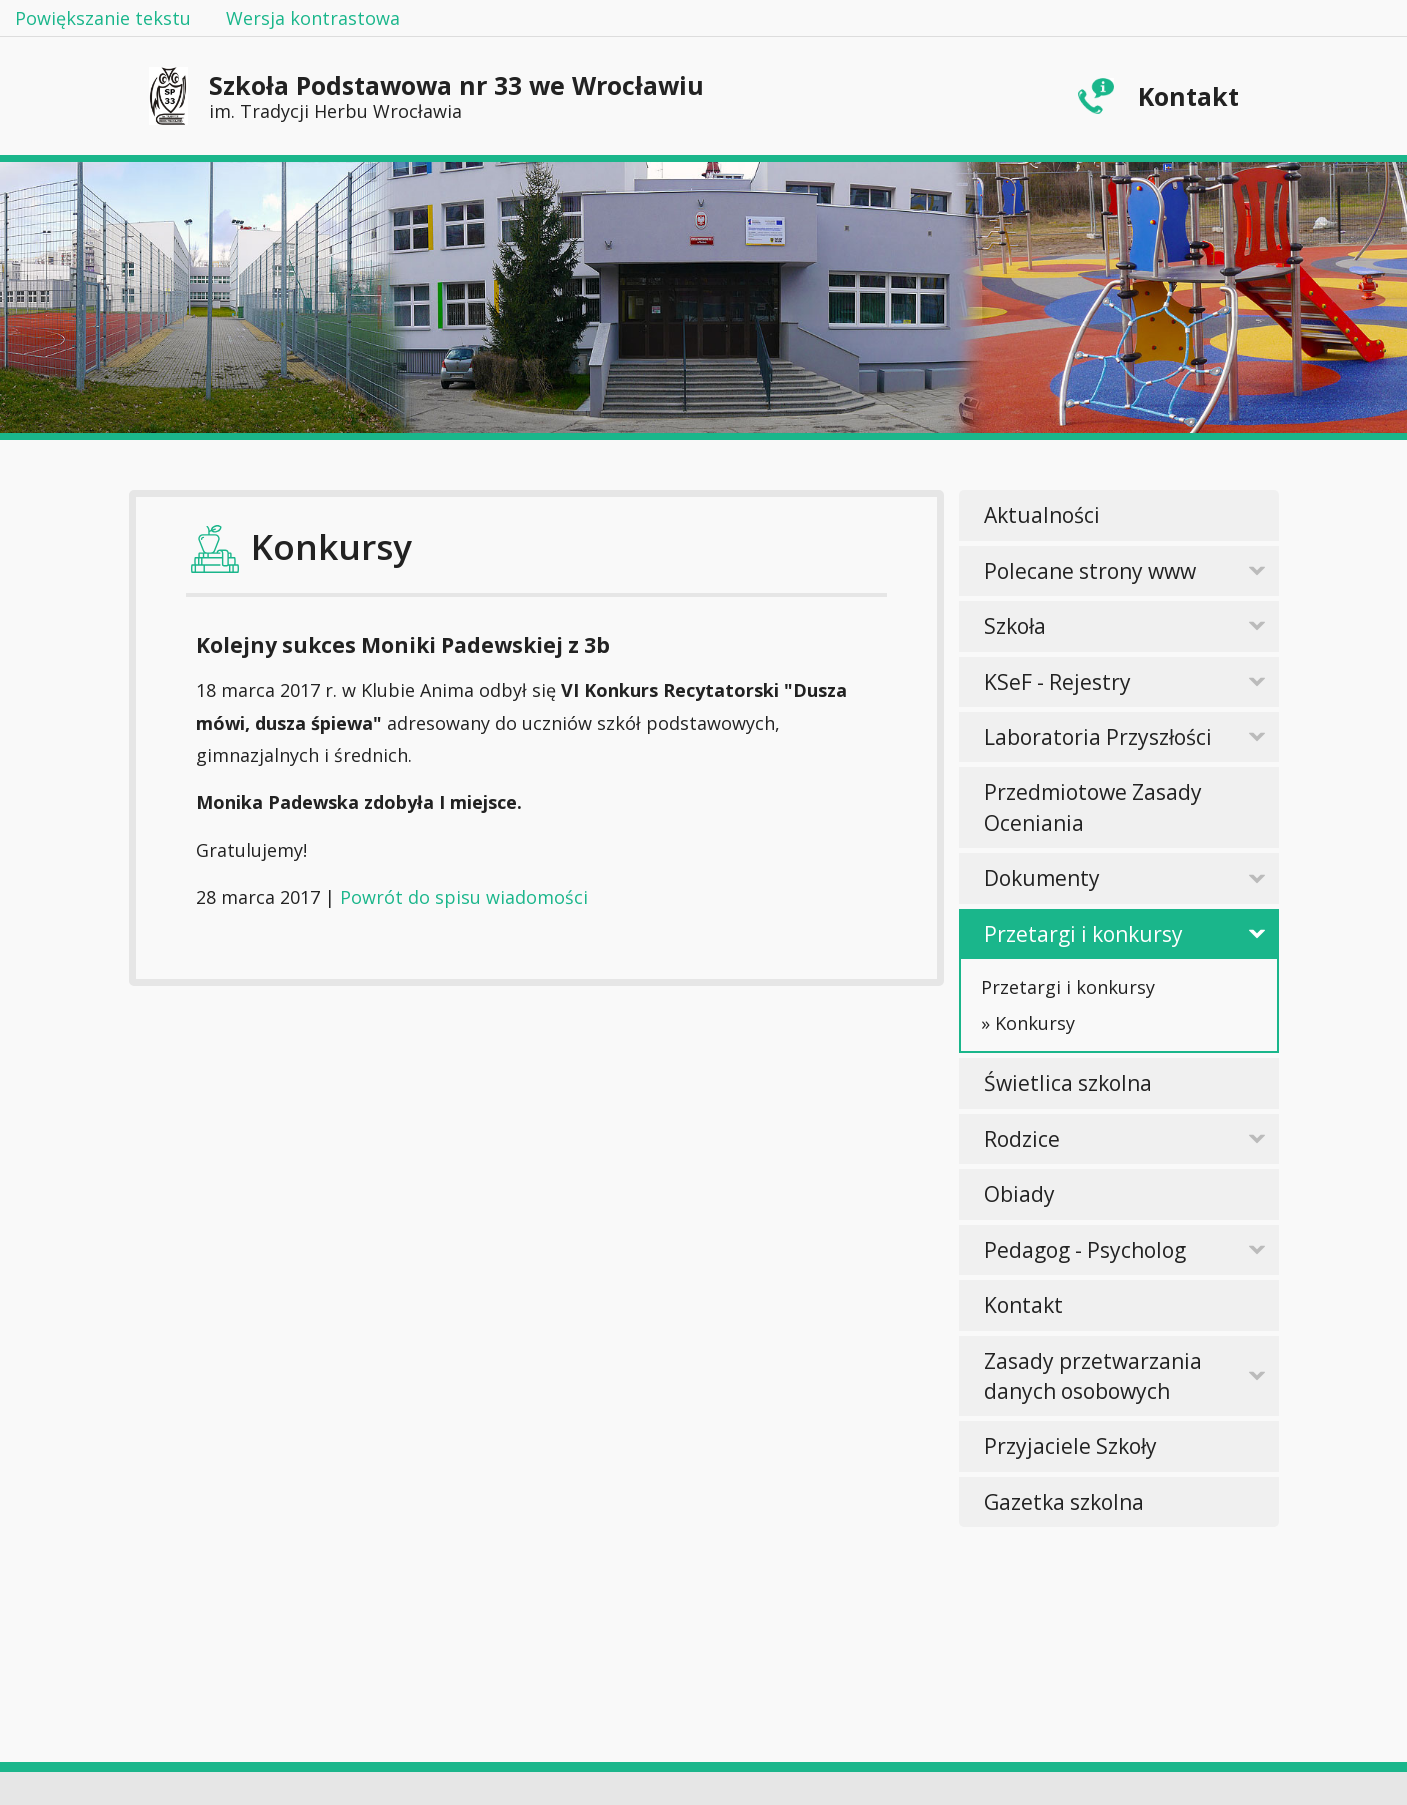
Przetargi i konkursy (1083, 934)
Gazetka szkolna (1064, 1502)
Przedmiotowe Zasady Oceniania (1093, 807)
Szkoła (1015, 626)
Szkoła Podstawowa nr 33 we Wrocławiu (456, 95)
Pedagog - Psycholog (1085, 1250)
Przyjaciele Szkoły (1070, 1446)
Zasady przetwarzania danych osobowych (1093, 1376)
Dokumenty (1042, 878)
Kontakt (1188, 96)
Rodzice (1022, 1139)
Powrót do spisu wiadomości (464, 897)
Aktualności (1042, 515)
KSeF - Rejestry (1057, 682)
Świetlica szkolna (1068, 1083)
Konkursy (1035, 1023)
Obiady (1019, 1194)
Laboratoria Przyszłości (1098, 737)
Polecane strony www (1090, 571)
